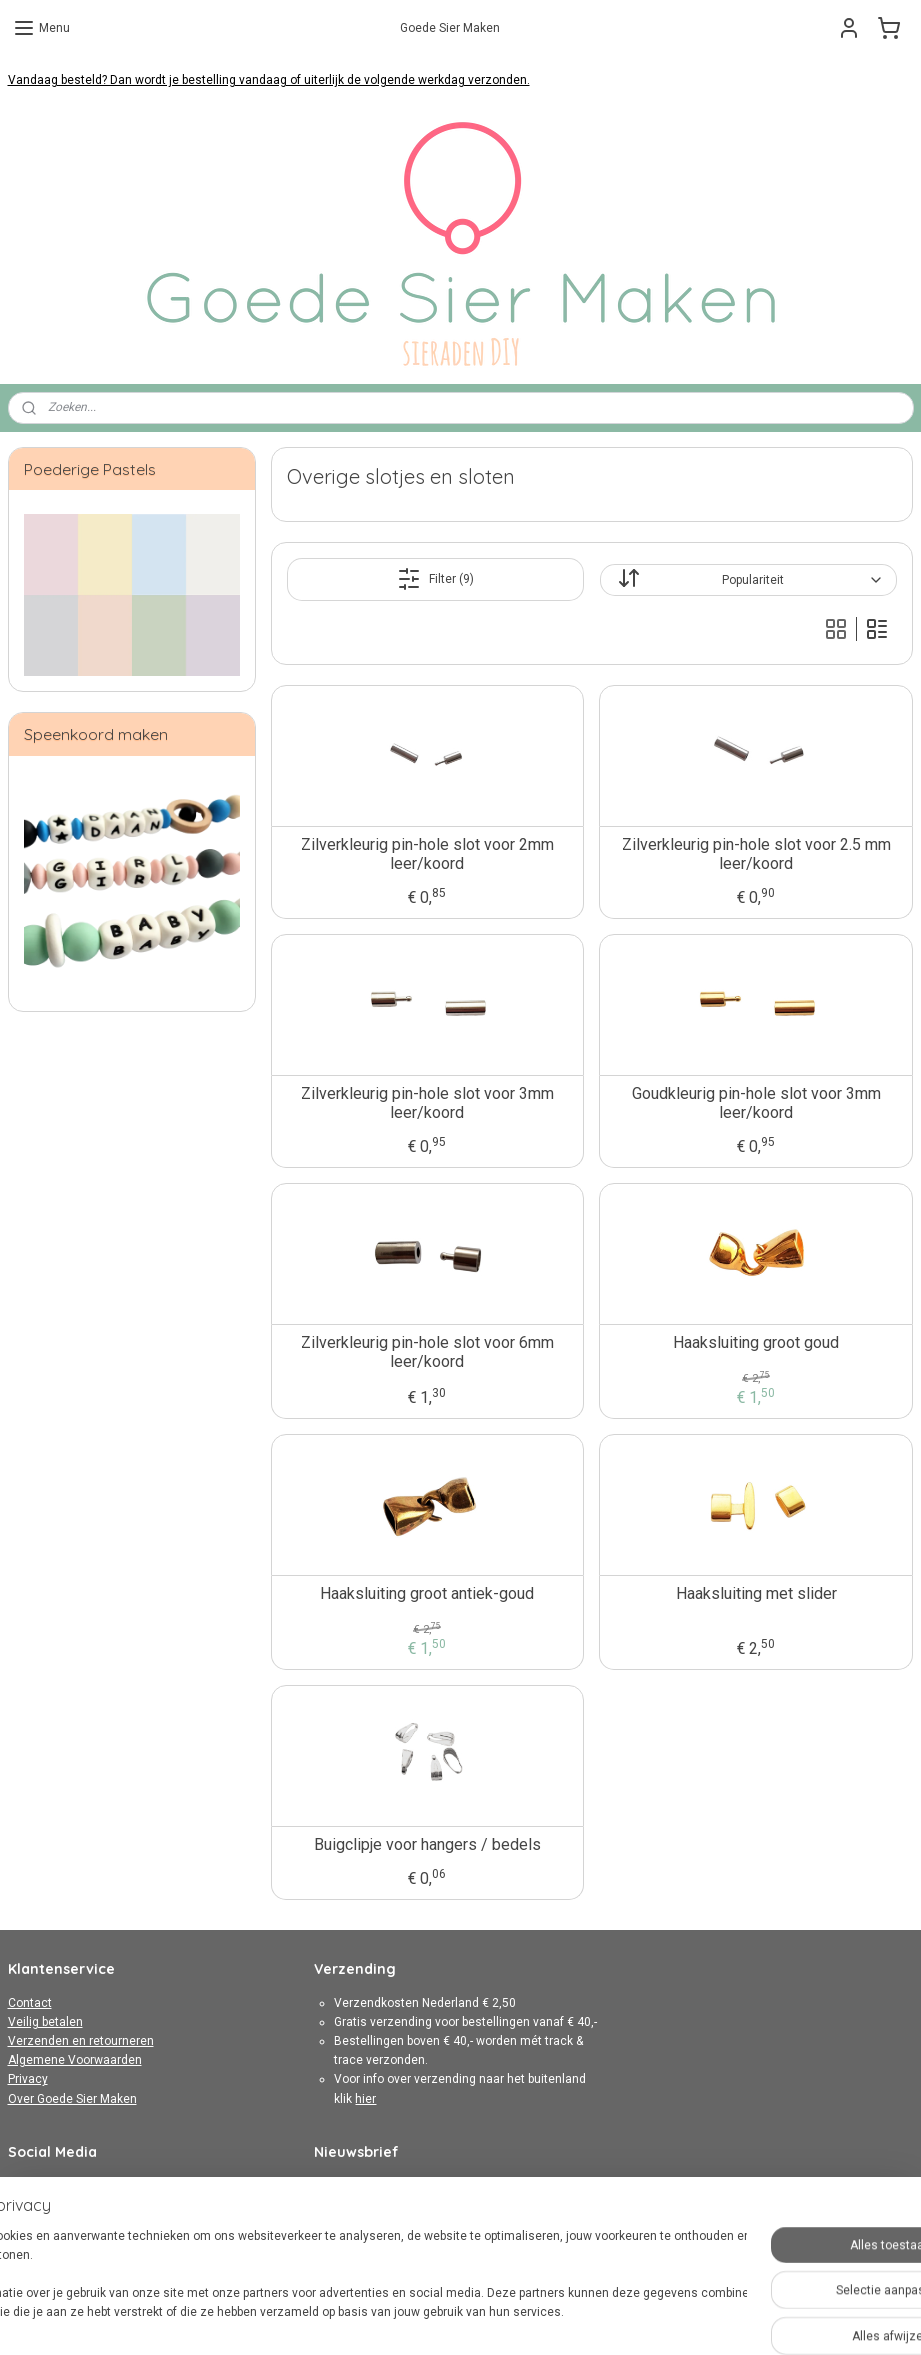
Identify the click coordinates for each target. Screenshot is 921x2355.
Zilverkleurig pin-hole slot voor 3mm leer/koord (427, 1103)
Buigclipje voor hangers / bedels (427, 1844)
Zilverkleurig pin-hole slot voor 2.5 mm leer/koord (756, 854)
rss (441, 2318)
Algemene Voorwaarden (75, 2060)
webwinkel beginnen (513, 2318)
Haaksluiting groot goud (757, 1342)
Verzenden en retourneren (81, 2041)
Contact (30, 2003)
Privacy (28, 2079)
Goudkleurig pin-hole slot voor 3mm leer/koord (756, 1103)
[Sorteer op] (749, 580)
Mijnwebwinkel (682, 2318)
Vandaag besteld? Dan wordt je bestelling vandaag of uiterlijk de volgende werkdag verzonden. (269, 80)
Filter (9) (435, 579)
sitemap (402, 2318)
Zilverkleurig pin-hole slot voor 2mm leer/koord (427, 854)
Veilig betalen (45, 2022)
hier (365, 2099)
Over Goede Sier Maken (72, 2099)
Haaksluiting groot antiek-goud (428, 1593)
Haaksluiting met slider (756, 1593)
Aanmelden (362, 2226)
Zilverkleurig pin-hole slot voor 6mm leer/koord (427, 1352)
